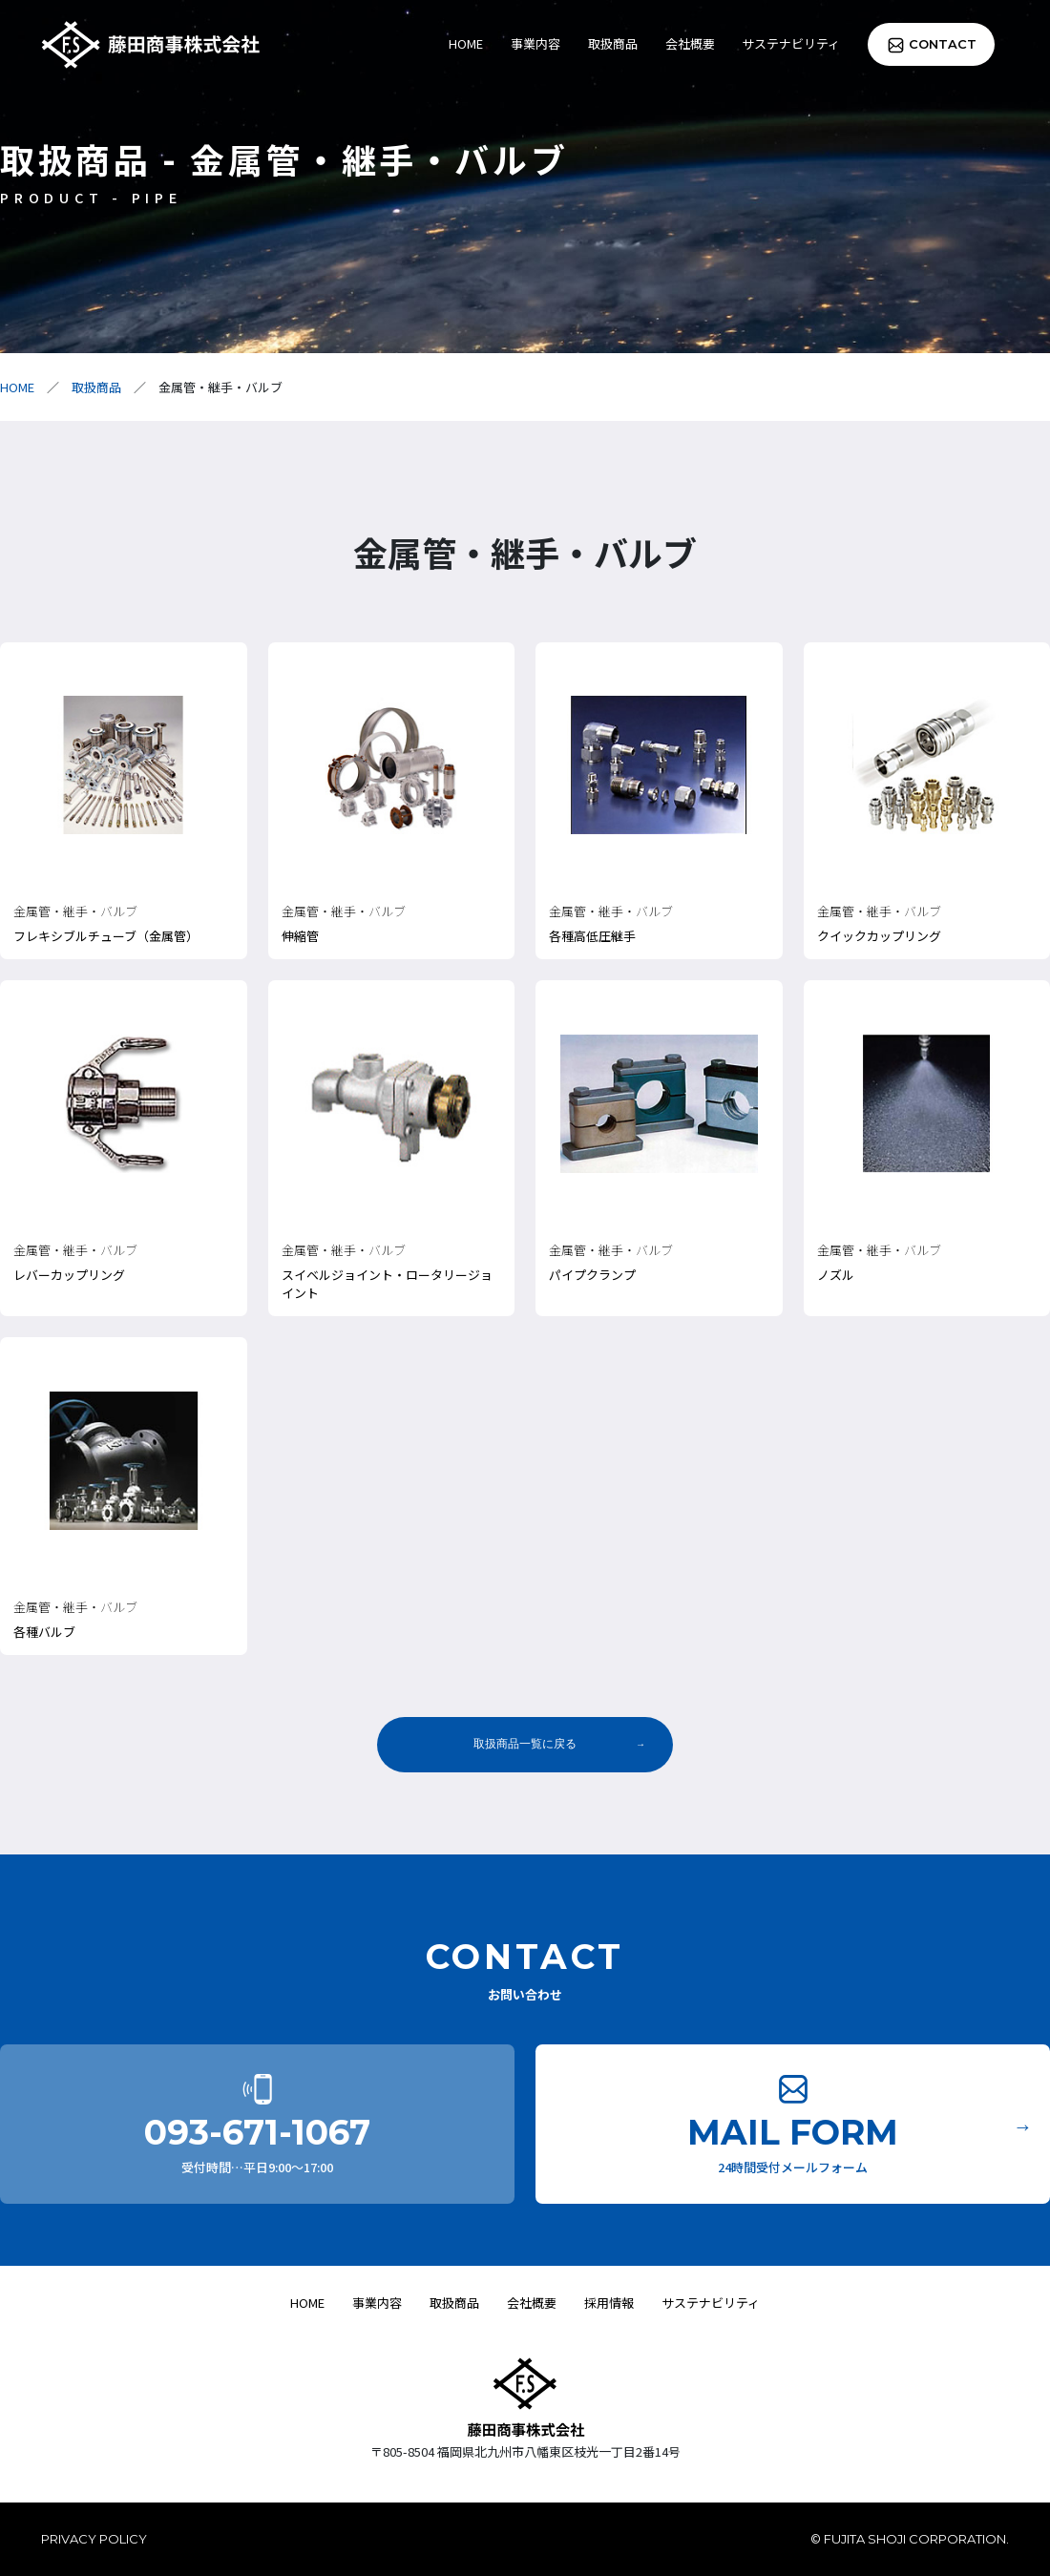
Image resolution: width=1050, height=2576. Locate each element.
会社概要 (690, 43)
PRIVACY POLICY (94, 2538)
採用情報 (609, 2302)
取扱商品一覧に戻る (525, 1743)
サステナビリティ (791, 43)
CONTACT (942, 44)
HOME (466, 43)
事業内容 (535, 43)
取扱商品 (613, 43)
